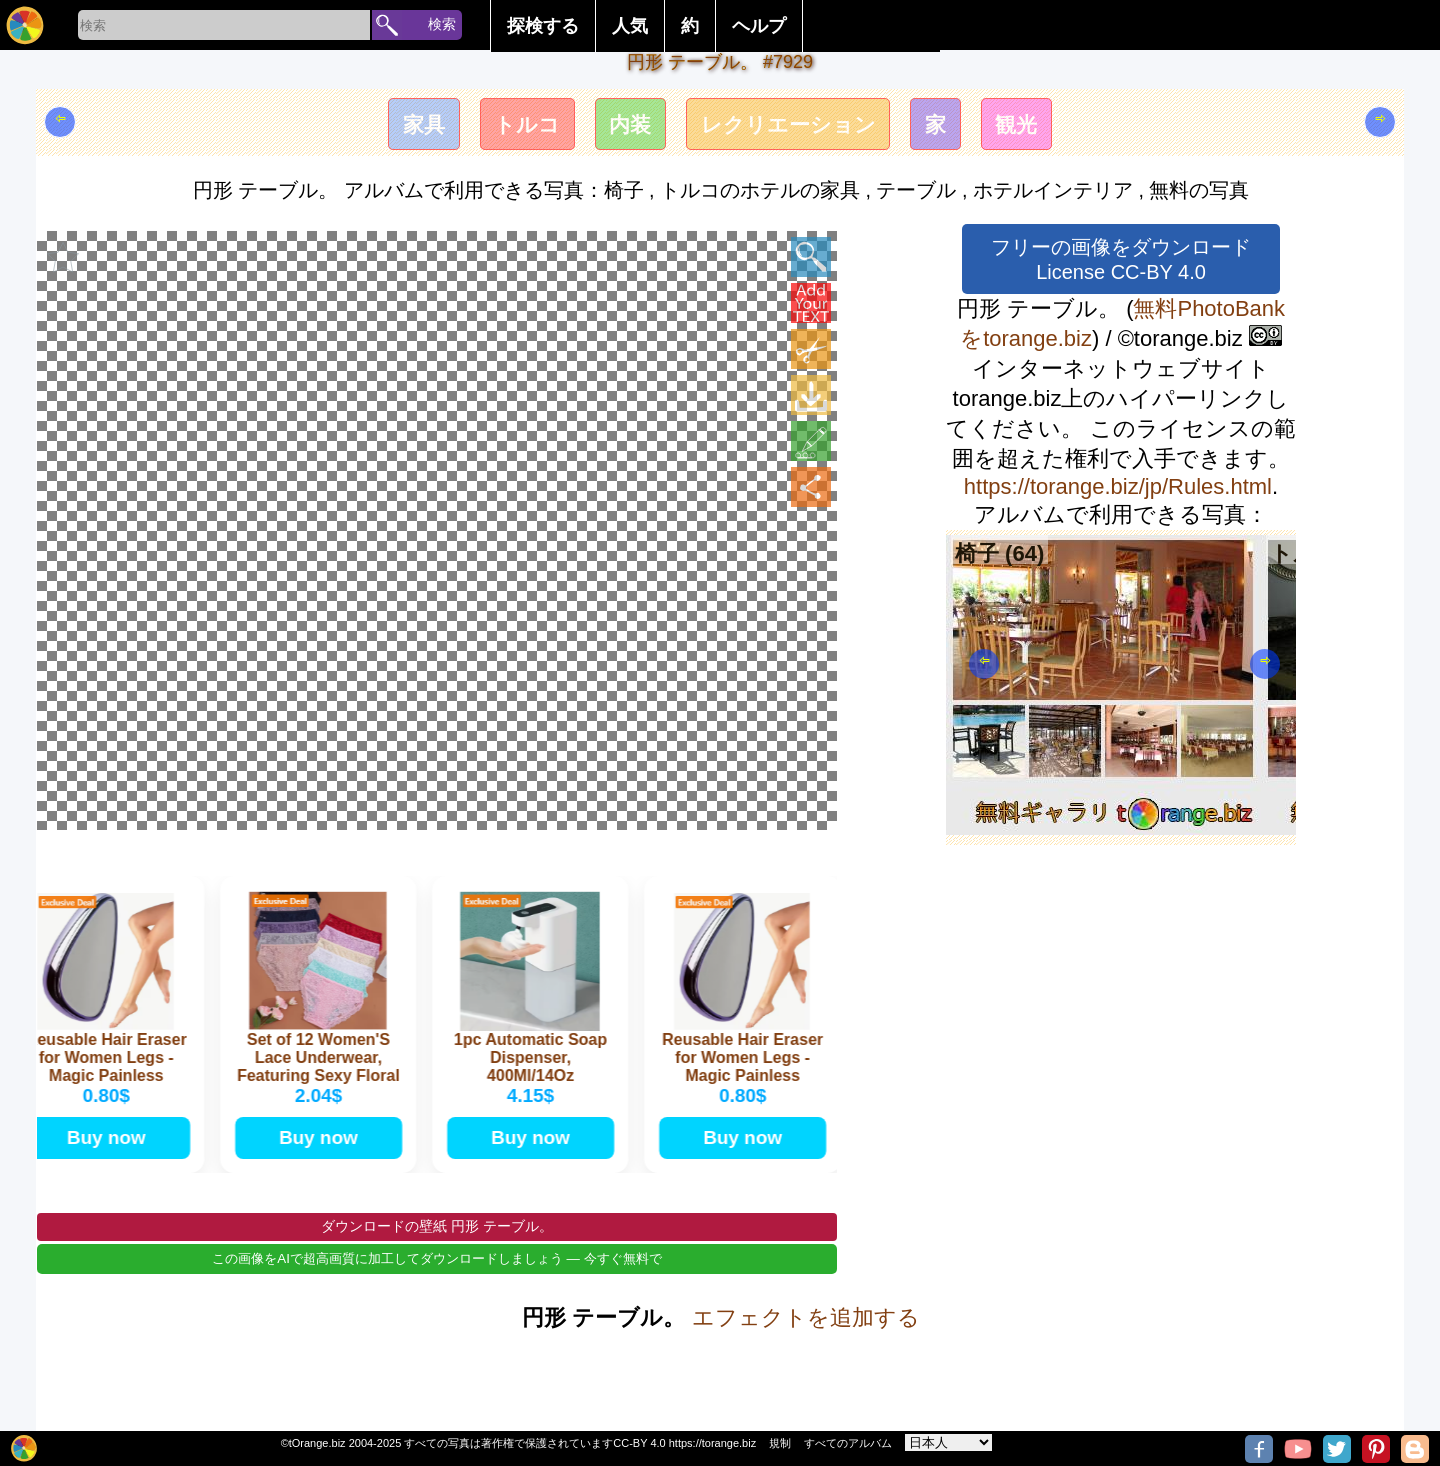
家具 (409, 126)
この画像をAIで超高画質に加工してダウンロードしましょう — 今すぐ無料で (436, 1288)
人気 (630, 26)
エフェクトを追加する (806, 1347)
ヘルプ (759, 26)
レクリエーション (791, 126)
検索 (442, 24)
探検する (543, 26)
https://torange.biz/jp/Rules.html (1118, 486)
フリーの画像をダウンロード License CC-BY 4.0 (1121, 259)
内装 (626, 126)
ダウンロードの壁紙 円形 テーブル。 (437, 1256)
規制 (780, 1443)
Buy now (109, 1163)
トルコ (517, 126)
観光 (1031, 126)
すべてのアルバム (848, 1443)
